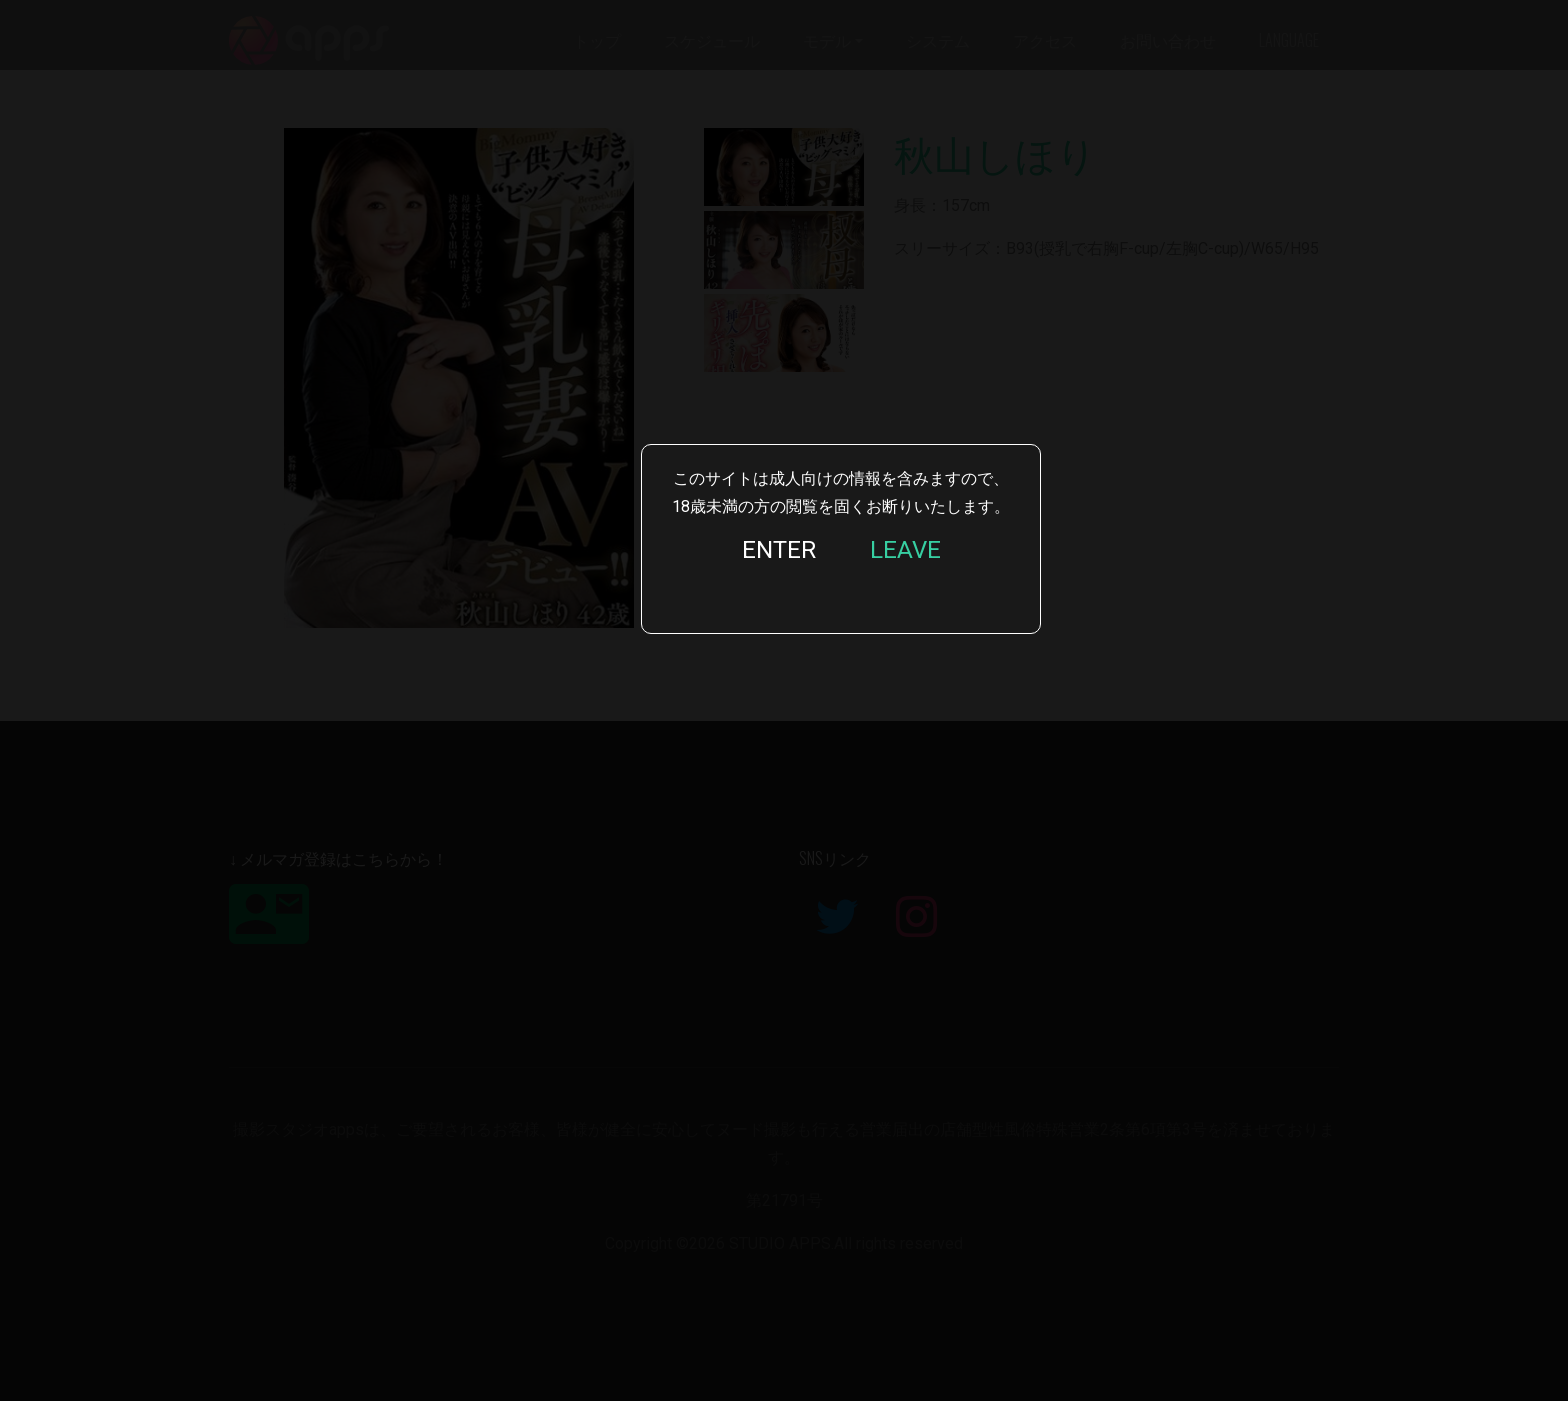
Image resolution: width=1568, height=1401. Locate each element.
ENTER (779, 550)
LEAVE (905, 550)
